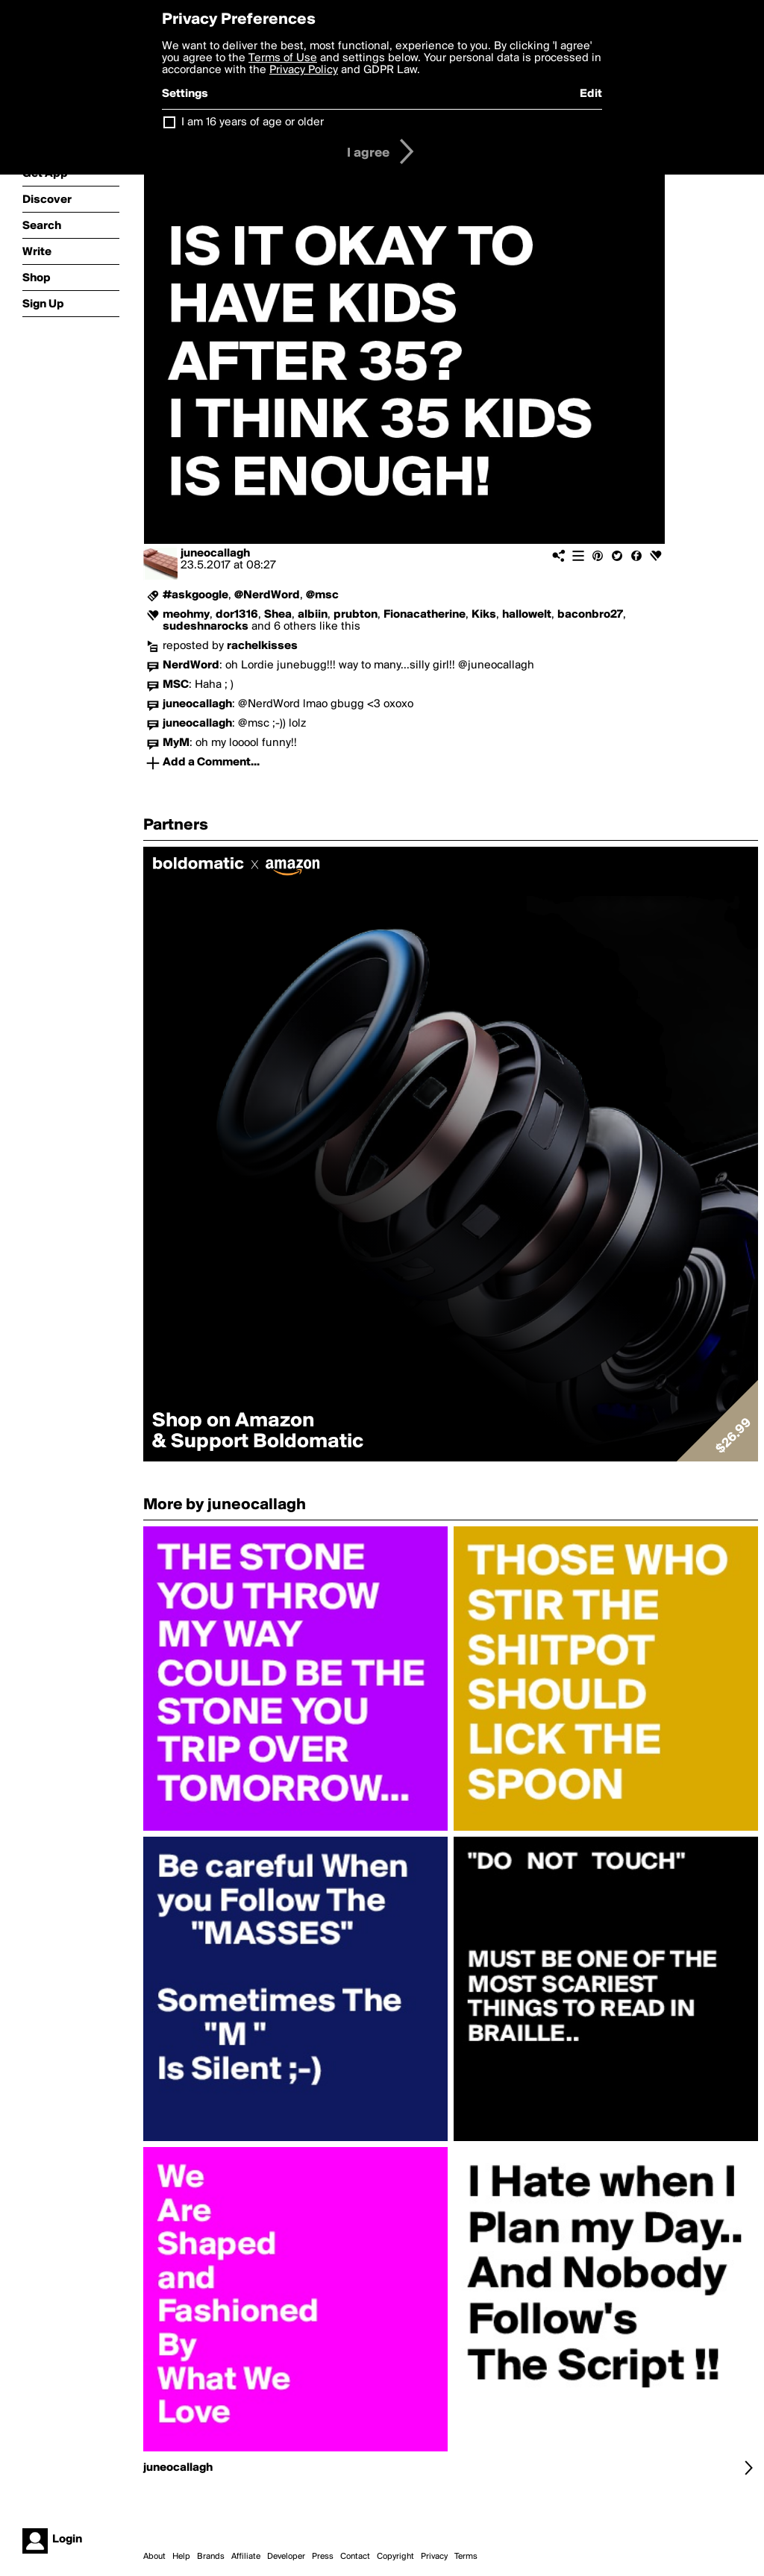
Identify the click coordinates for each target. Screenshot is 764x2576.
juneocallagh (215, 554)
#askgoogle (195, 595)
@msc (322, 595)
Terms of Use (282, 58)
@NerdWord (267, 595)
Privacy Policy (303, 70)
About (154, 2556)
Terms (466, 2556)
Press (323, 2556)
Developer (286, 2556)
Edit (591, 94)
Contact (355, 2556)
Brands (211, 2556)
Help (181, 2556)
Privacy (434, 2556)
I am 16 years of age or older (252, 122)
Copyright (395, 2556)
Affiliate (245, 2556)
